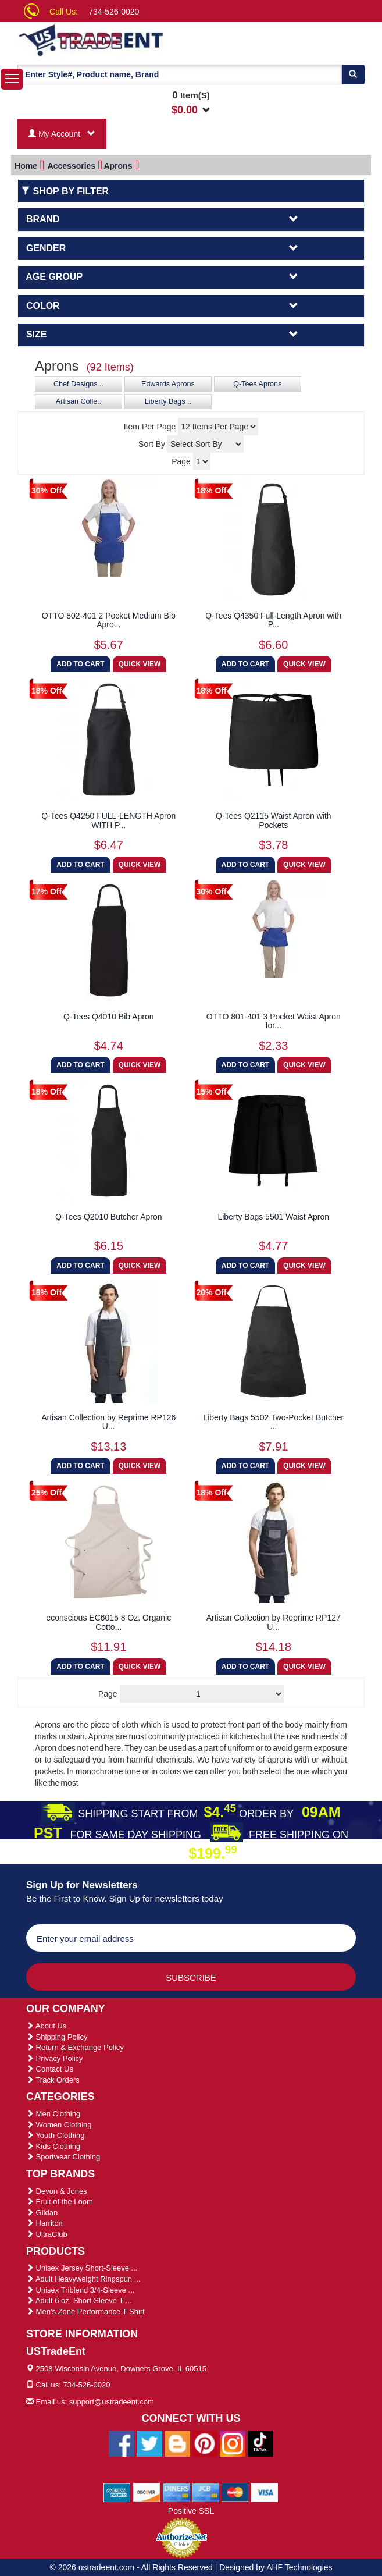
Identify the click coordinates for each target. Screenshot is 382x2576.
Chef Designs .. (78, 384)
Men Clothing (53, 2113)
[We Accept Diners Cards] (176, 2491)
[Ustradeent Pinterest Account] (204, 2442)
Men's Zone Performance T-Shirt (85, 2311)
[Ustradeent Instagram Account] (232, 2442)
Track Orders (53, 2080)
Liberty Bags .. (168, 401)
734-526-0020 (113, 11)
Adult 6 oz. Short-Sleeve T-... (79, 2300)
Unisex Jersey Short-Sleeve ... (81, 2268)
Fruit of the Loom (59, 2201)
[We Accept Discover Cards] (146, 2491)
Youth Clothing (55, 2135)
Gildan (42, 2212)
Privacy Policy (54, 2058)
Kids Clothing (53, 2146)
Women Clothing (58, 2124)
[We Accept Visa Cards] (265, 2491)
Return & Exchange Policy (75, 2047)
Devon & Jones (56, 2191)
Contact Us (49, 2069)
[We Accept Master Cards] (235, 2491)
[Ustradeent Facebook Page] (121, 2442)
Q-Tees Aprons (257, 384)
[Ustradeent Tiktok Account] (260, 2442)
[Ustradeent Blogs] (177, 2442)
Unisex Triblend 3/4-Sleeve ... (80, 2290)
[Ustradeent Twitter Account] (149, 2442)
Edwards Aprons (168, 384)
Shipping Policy (57, 2037)
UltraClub (46, 2234)
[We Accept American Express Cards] (117, 2491)
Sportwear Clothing (63, 2156)
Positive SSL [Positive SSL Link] (191, 2510)
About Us (46, 2025)
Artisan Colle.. (78, 401)
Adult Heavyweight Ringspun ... (83, 2279)
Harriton (44, 2223)
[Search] (353, 74)
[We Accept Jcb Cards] (205, 2491)
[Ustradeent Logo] (115, 39)
